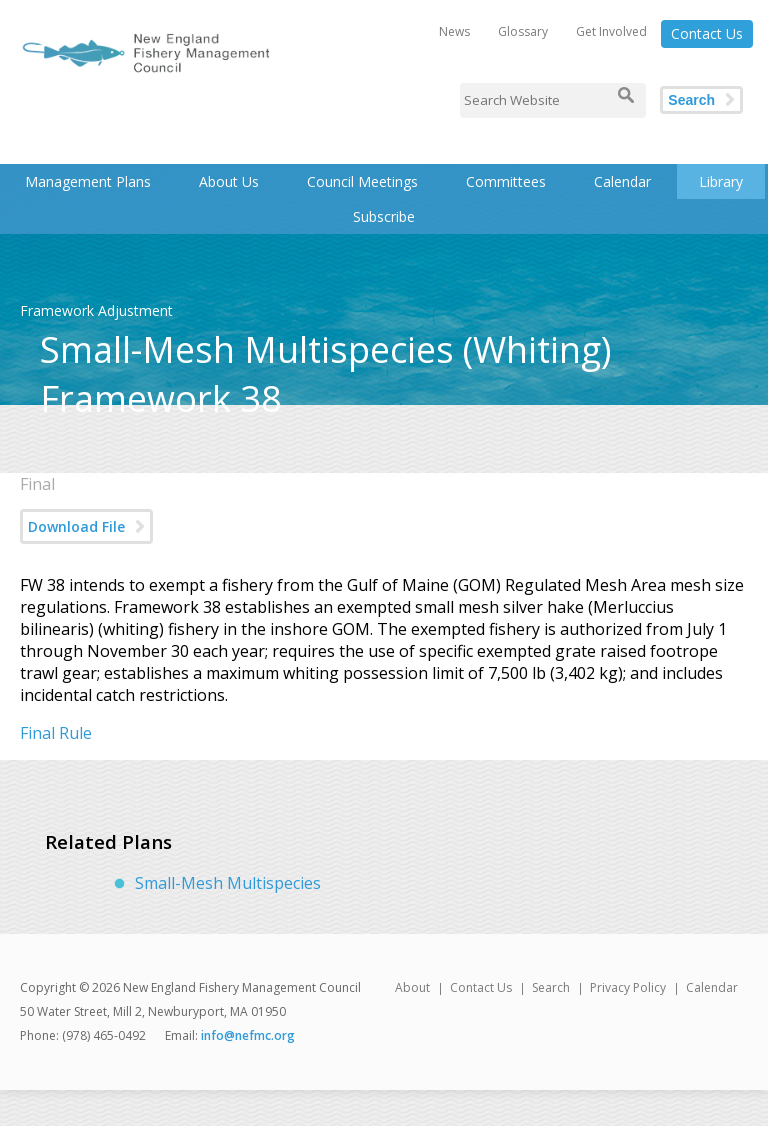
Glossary (523, 31)
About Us (229, 181)
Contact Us (707, 33)
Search (691, 100)
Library (721, 181)
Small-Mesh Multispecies (228, 883)
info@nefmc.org (248, 1035)
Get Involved (611, 31)
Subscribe (384, 216)
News (454, 31)
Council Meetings (362, 181)
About (412, 987)
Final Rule (56, 733)
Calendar (622, 181)
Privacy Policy (628, 987)
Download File (76, 526)
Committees (506, 181)
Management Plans (88, 181)
